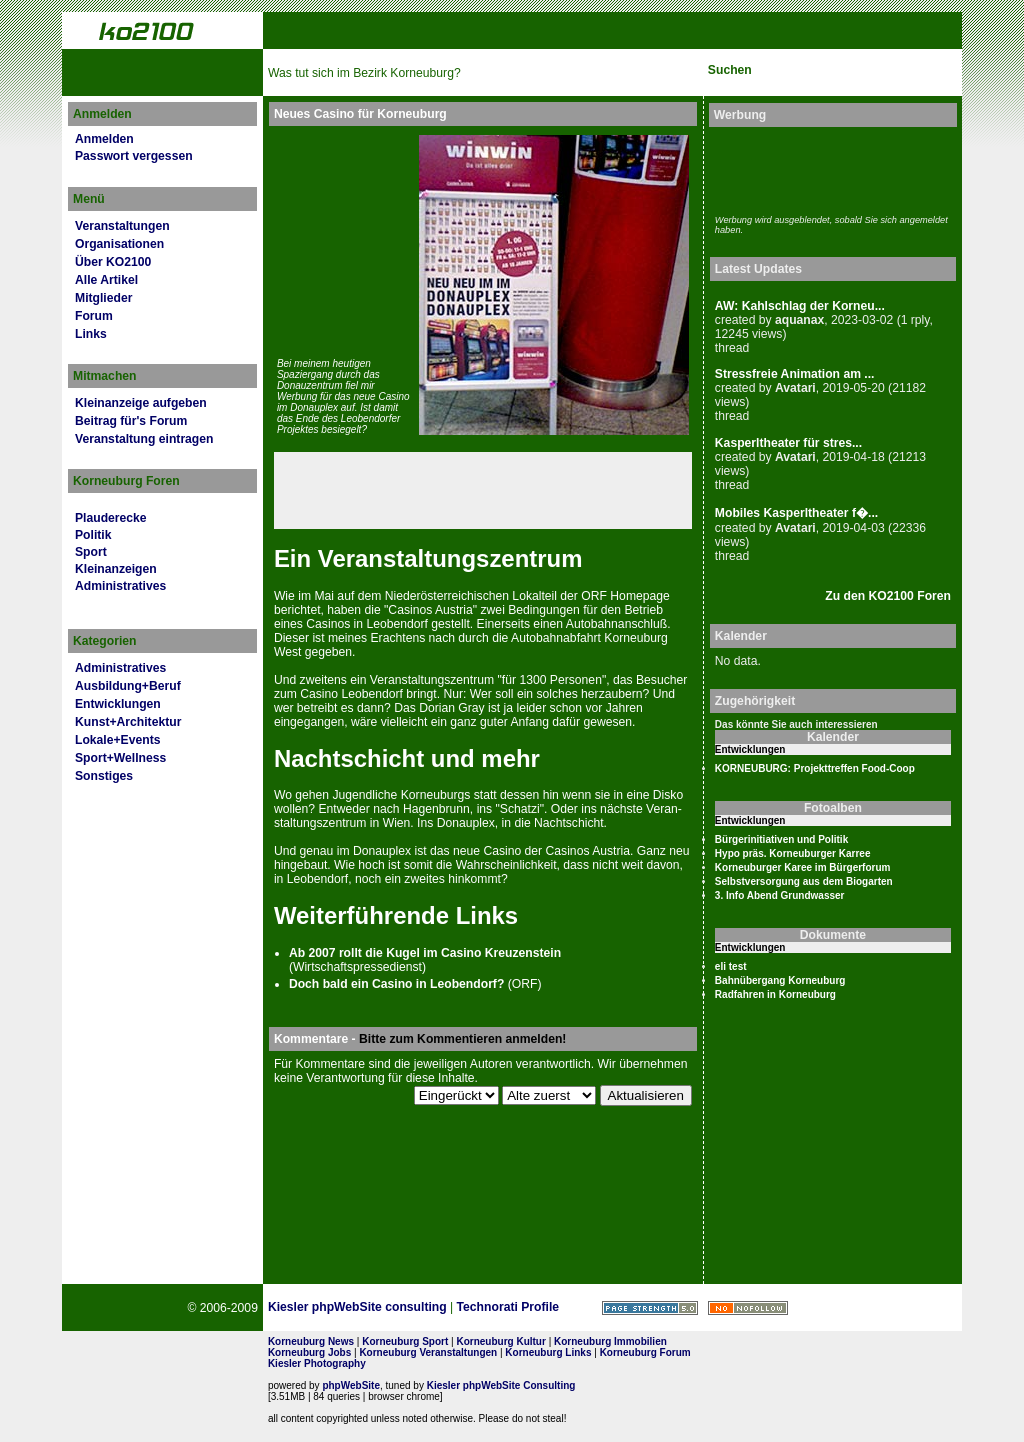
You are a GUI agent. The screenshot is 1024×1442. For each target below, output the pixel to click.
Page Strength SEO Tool (650, 1308)
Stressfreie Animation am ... (795, 374)
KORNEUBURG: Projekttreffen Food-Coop (815, 768)
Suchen (730, 70)
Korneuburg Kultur (500, 1341)
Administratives (120, 586)
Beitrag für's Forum (131, 421)
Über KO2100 (113, 262)
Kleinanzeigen (116, 569)
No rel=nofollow (748, 1308)
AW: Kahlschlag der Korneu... (800, 306)
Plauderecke (111, 518)
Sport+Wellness (120, 758)
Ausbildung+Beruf (128, 686)
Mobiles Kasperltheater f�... (796, 513)
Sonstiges (104, 776)
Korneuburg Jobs (309, 1352)
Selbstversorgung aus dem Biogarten (804, 881)
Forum (94, 316)
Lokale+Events (117, 740)
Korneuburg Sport (405, 1341)
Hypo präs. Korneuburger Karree (793, 853)
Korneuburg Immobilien (610, 1341)
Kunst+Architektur (128, 722)
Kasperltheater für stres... (788, 443)
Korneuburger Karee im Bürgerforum (803, 867)
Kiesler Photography (317, 1363)
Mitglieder (103, 298)
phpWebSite (351, 1385)
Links (91, 334)
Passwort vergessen (134, 156)
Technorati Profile (508, 1307)
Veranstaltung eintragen (144, 439)
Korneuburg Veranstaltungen (428, 1352)
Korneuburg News (311, 1341)
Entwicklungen (118, 704)
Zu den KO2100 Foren (888, 596)
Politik (93, 535)
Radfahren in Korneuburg (775, 994)
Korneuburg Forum (645, 1352)
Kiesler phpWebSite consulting (357, 1307)
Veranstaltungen (122, 226)
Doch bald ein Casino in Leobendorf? (396, 984)
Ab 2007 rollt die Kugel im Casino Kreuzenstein (425, 953)
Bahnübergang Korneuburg (780, 980)
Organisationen (119, 244)
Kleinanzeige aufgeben (141, 403)
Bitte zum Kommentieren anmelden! (462, 1039)
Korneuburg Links (548, 1352)
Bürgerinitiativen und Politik (781, 839)
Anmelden (104, 139)
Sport (91, 552)
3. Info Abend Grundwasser (780, 895)
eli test (731, 966)
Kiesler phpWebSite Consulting (501, 1385)
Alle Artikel (106, 280)
